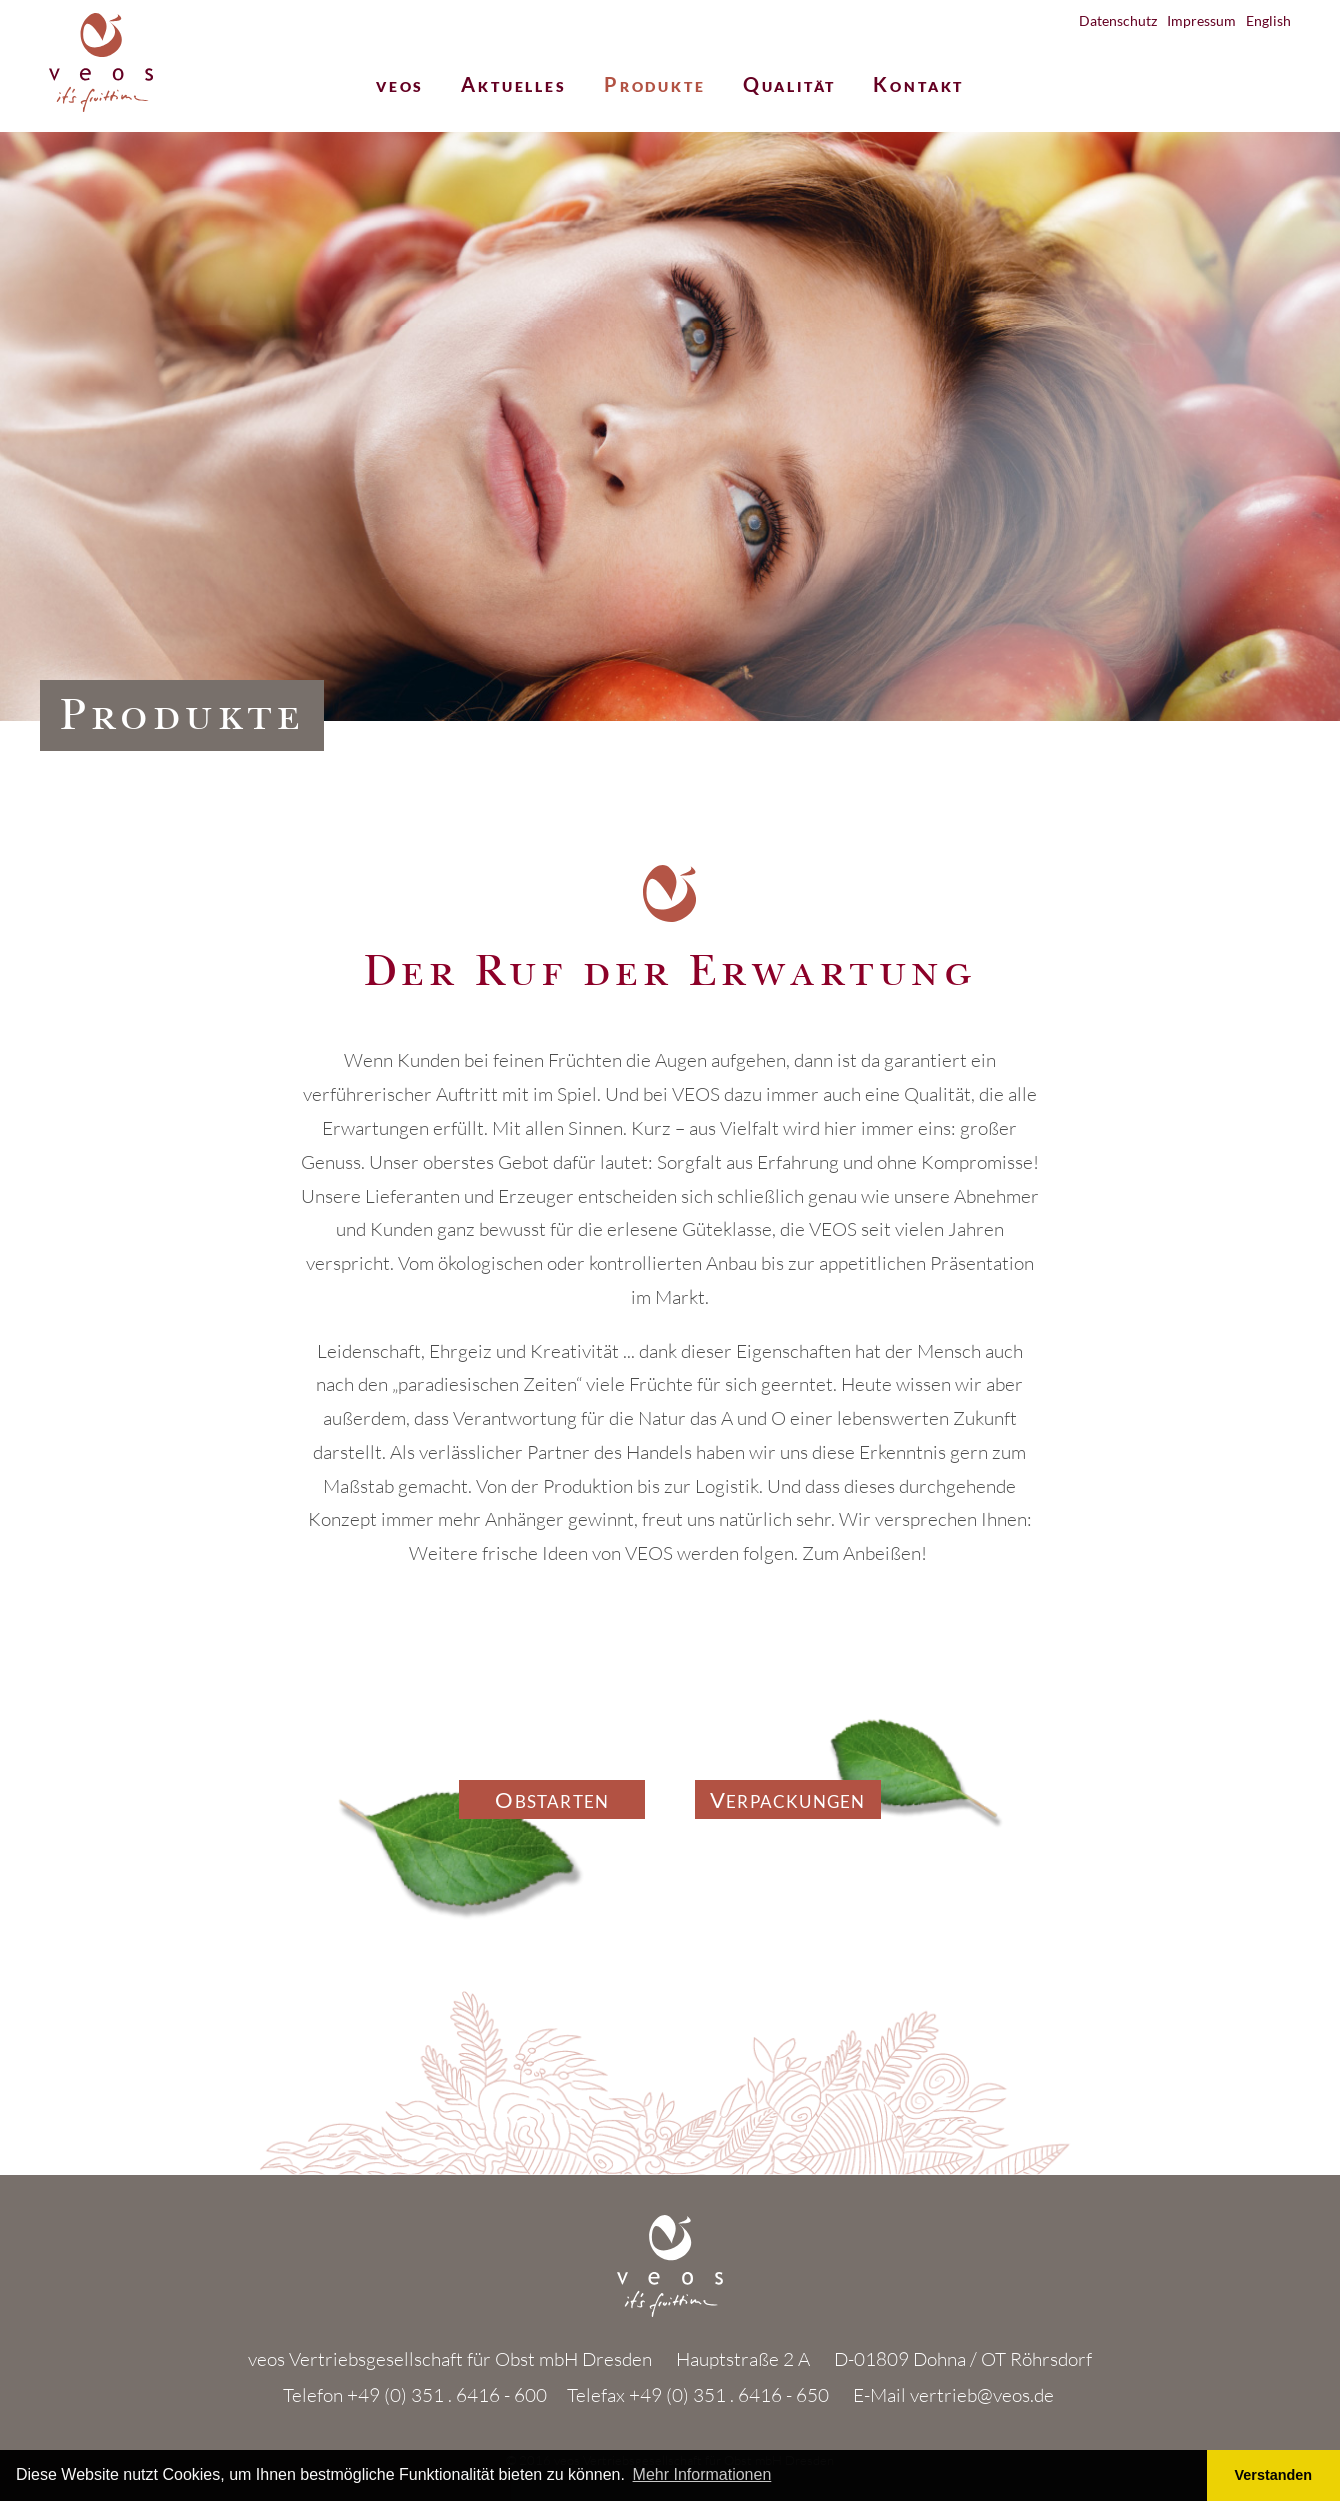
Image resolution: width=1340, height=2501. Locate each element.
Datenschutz (1118, 20)
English (1268, 20)
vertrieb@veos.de (982, 2395)
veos (400, 86)
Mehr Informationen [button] (702, 2474)
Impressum (1201, 20)
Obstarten (552, 1801)
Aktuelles (513, 86)
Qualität (790, 86)
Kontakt (918, 86)
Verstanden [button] (1274, 2475)
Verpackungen (787, 1801)
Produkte (655, 86)
